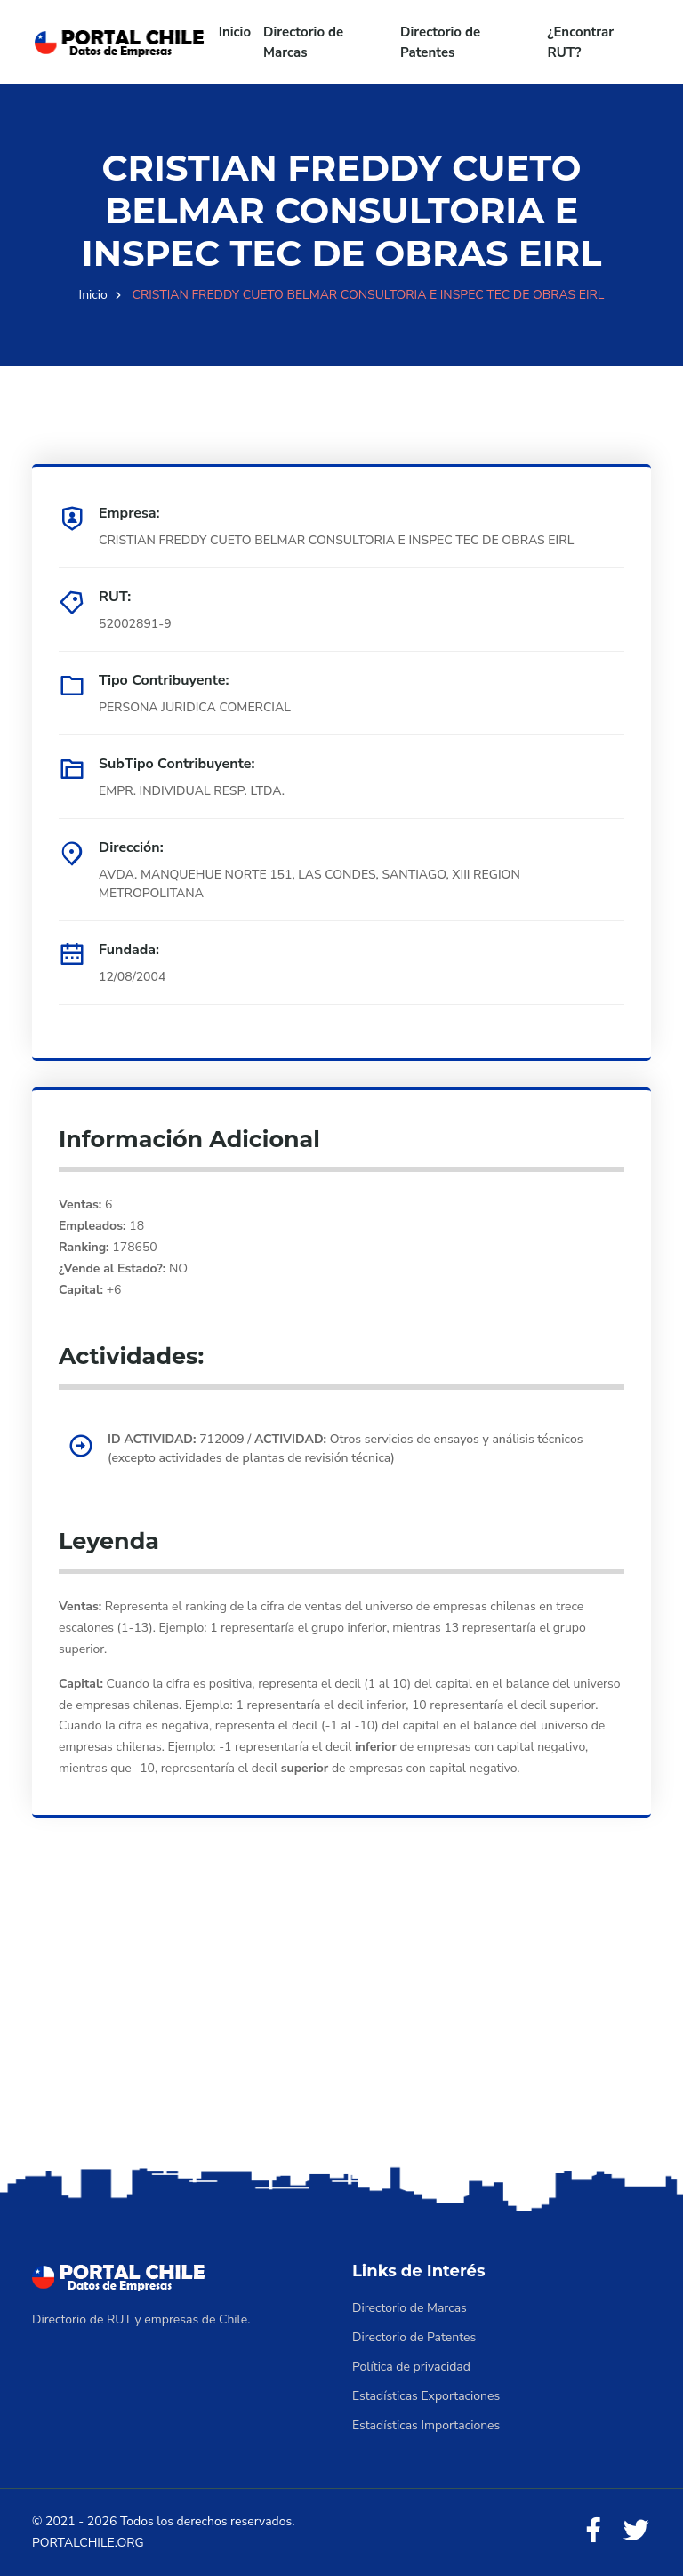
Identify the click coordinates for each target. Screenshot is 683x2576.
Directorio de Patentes (440, 42)
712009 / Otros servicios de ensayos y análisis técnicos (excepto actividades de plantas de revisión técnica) (345, 1448)
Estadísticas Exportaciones (426, 2395)
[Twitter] (636, 2531)
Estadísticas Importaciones (426, 2425)
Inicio (235, 32)
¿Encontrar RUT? (581, 42)
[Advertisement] (341, 2022)
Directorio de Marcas (303, 42)
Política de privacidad (411, 2366)
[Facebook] (593, 2531)
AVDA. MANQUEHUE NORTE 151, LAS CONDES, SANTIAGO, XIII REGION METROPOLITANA (309, 884)
